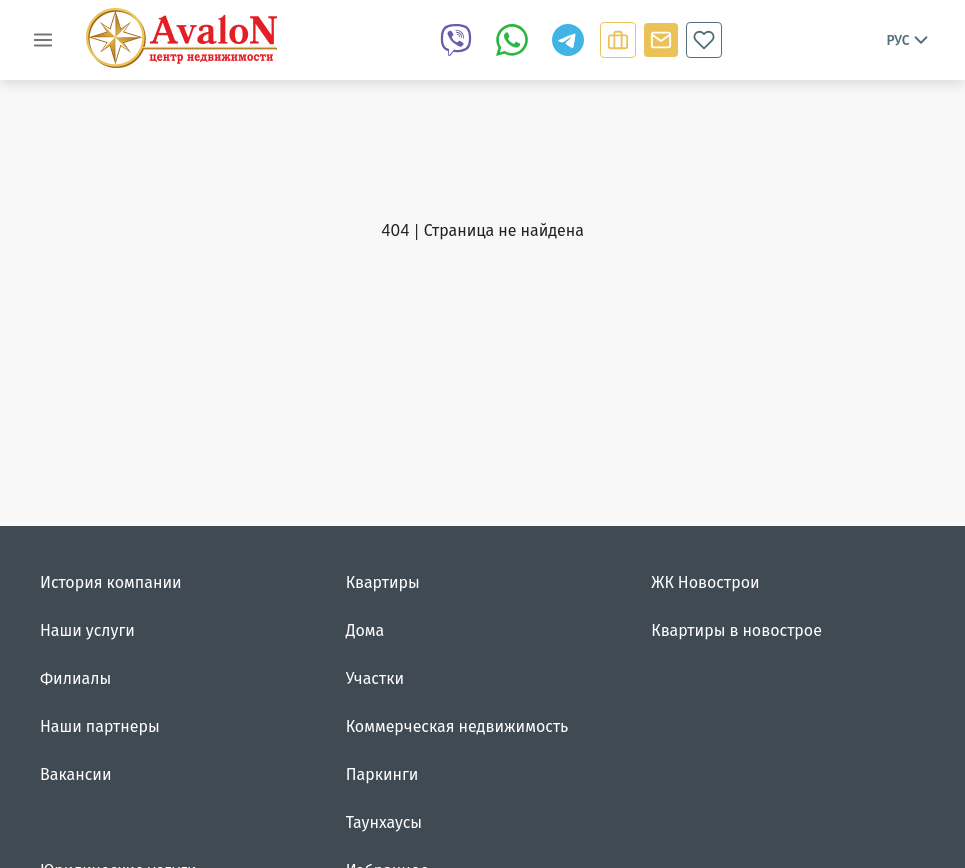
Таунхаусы (384, 822)
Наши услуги (87, 630)
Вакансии (75, 774)
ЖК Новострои (705, 582)
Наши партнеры (100, 726)
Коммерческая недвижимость (457, 726)
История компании (111, 582)
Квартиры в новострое (736, 630)
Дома (365, 630)
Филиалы (75, 678)
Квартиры (383, 582)
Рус (909, 40)
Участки (375, 678)
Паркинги (382, 774)
